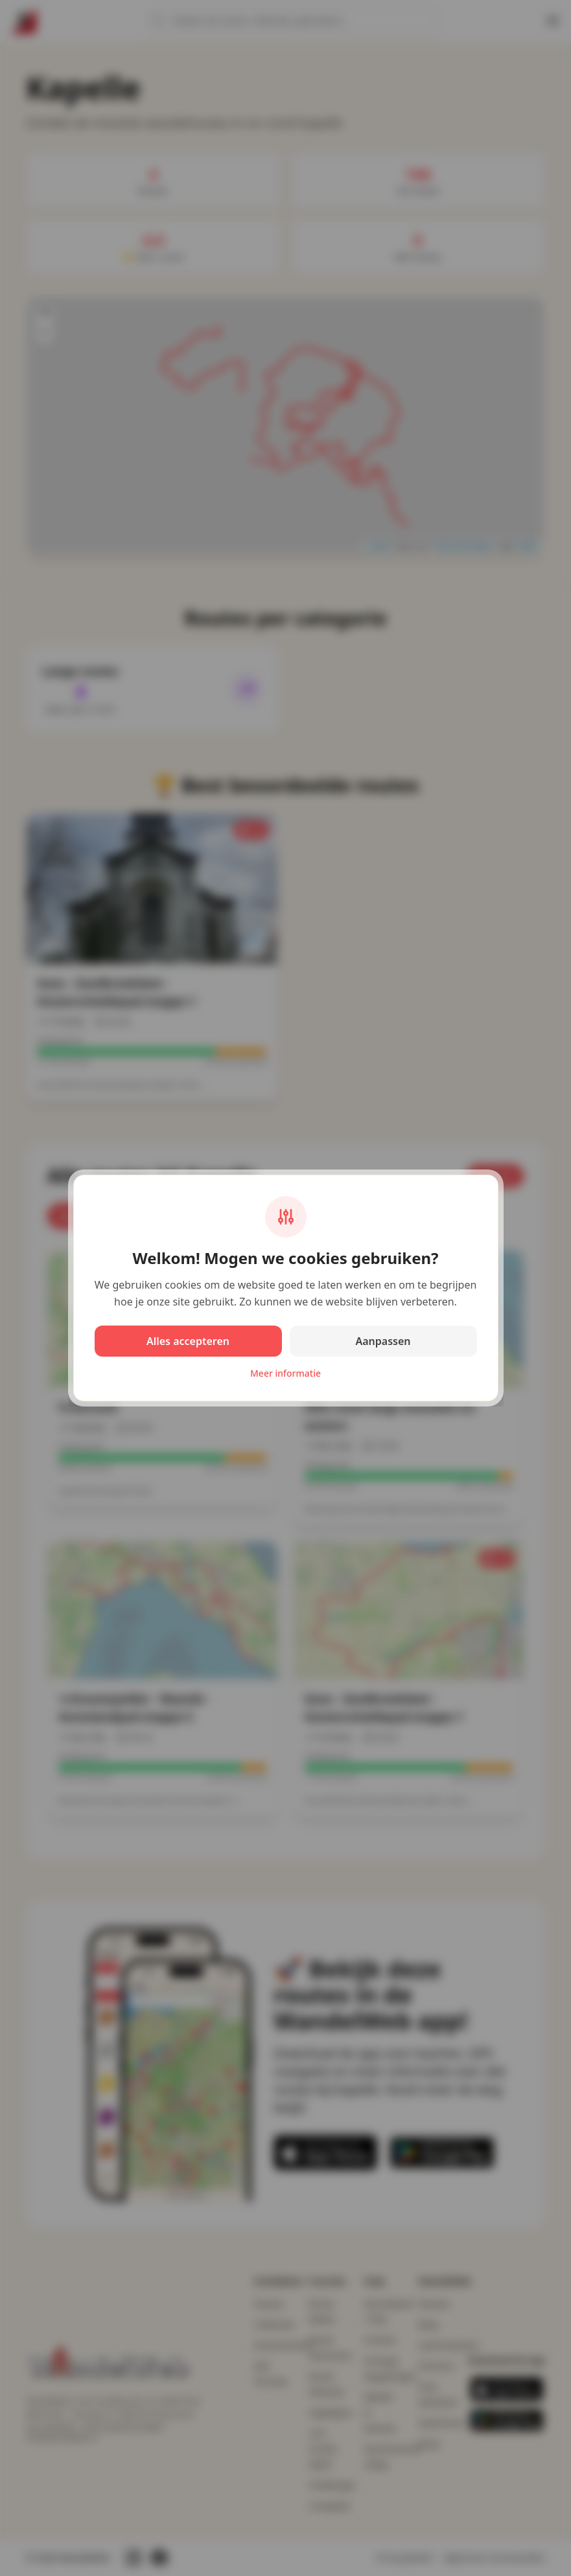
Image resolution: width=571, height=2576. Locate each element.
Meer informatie (285, 1373)
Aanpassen (382, 1341)
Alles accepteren (187, 1341)
